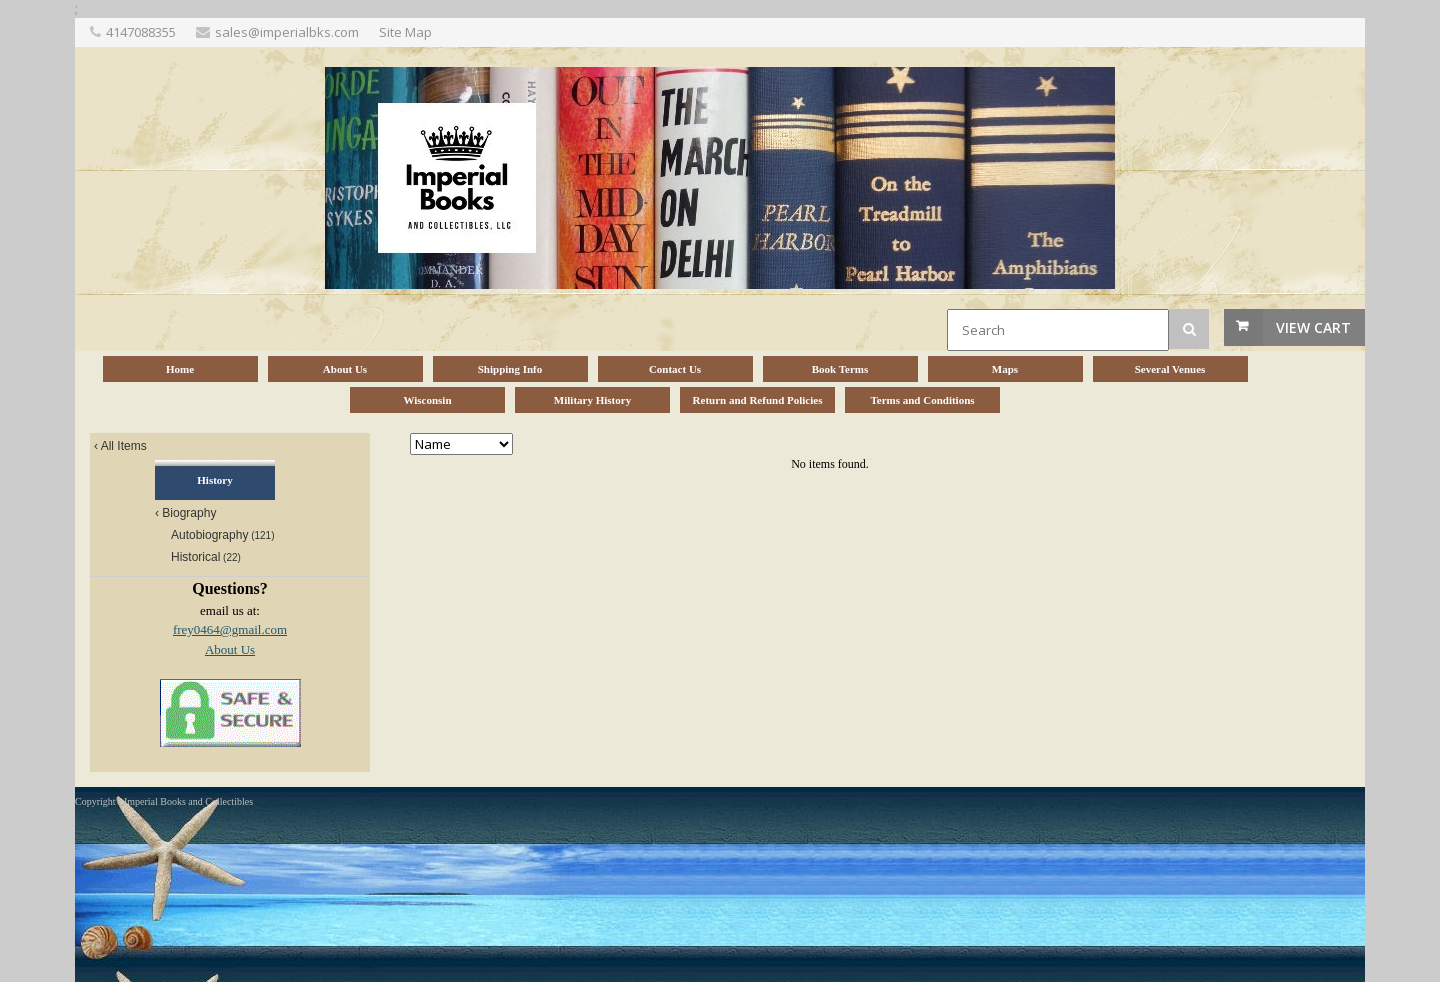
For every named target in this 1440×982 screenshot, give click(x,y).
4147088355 (141, 32)
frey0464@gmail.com (230, 629)
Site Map (405, 32)
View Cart (1313, 327)
